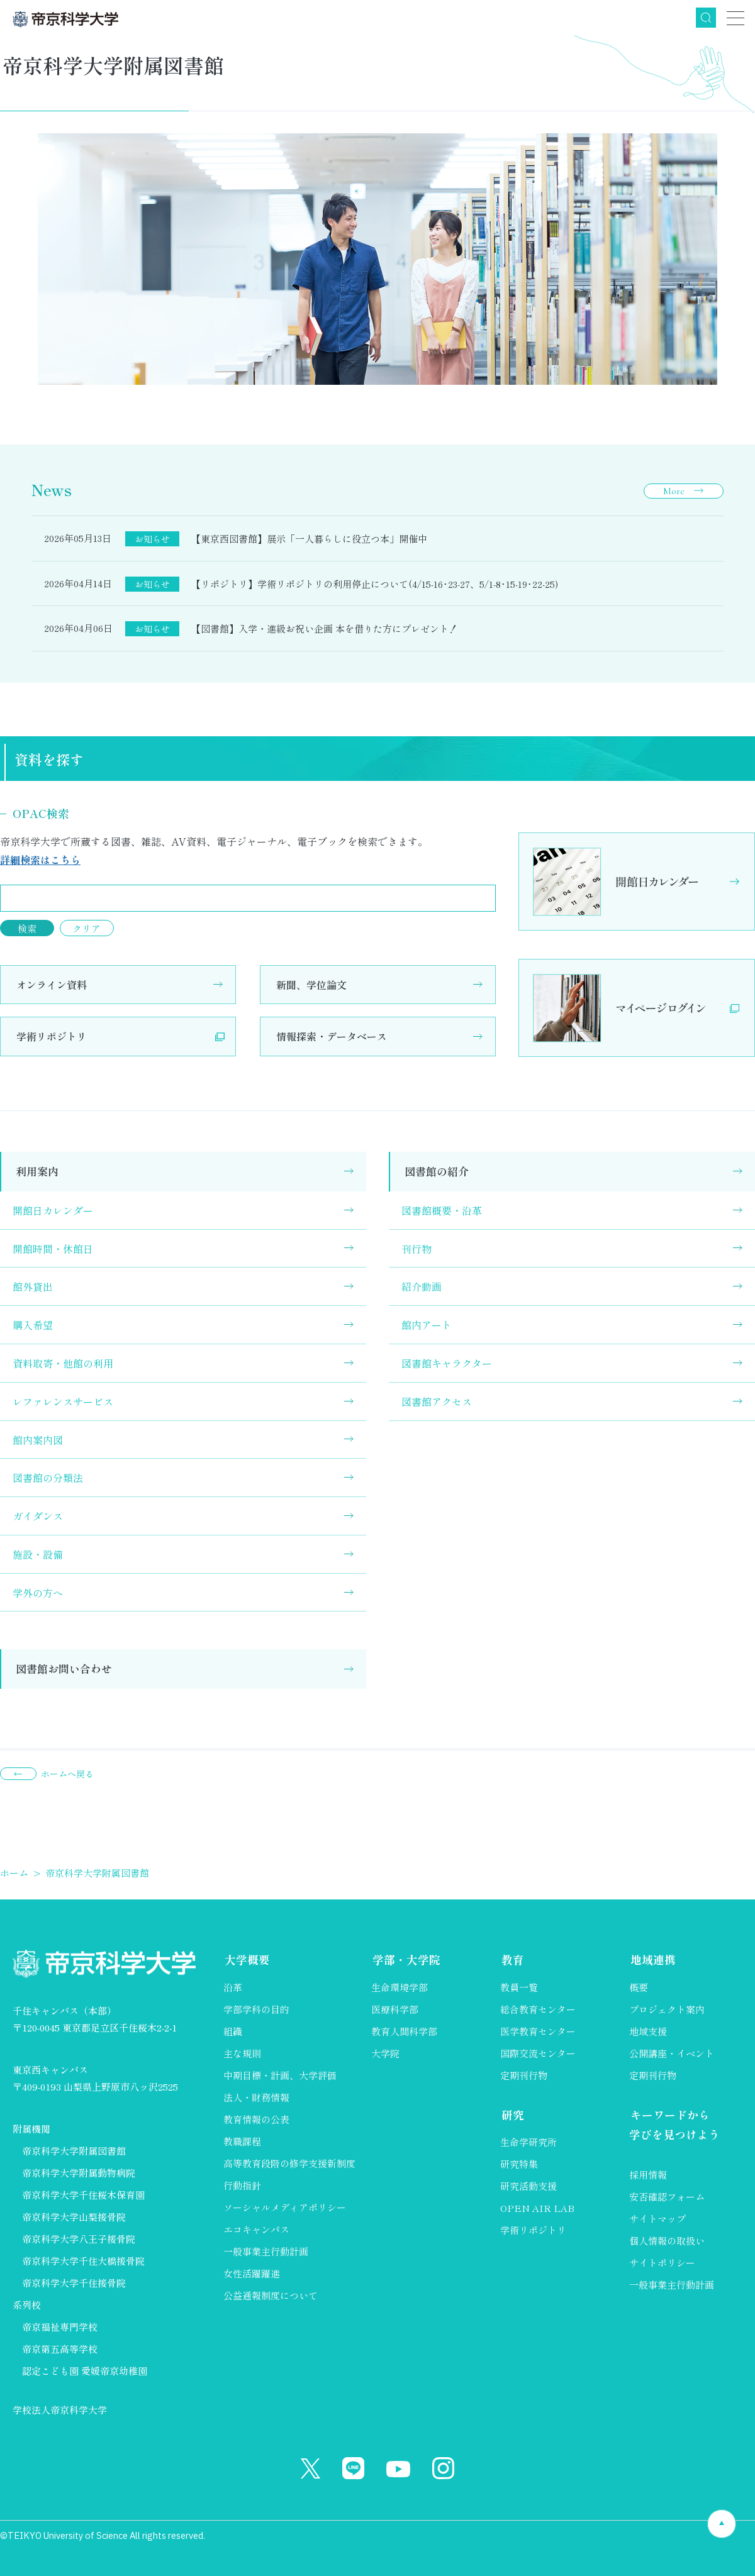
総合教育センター (538, 2009)
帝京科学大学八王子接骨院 (78, 2238)
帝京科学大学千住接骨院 (74, 2282)
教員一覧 (519, 1987)
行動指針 (242, 2185)
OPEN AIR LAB (537, 2209)
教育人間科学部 (404, 2031)
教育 (511, 1960)
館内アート (426, 1324)
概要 (638, 1987)
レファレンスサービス (63, 1401)
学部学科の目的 (256, 2009)
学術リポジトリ (51, 1036)
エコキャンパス (256, 2229)
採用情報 (648, 2175)
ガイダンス (38, 1515)
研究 (511, 2115)
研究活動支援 (528, 2187)
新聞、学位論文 (311, 984)
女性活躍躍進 (251, 2273)
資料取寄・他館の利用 (63, 1363)
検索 (706, 18)
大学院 (385, 2053)
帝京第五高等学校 (60, 2348)
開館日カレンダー (53, 1210)
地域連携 (651, 1960)
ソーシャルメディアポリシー (284, 2207)
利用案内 (37, 1171)
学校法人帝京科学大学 (60, 2409)
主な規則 (242, 2053)
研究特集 (519, 2165)
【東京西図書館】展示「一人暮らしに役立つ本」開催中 (309, 538)
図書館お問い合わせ (64, 1668)
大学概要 (246, 1960)
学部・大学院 (405, 1960)
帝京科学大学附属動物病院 (78, 2172)
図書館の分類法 (48, 1477)
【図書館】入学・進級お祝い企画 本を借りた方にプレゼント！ (324, 628)
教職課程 (242, 2141)
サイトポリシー (662, 2263)
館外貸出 (33, 1286)
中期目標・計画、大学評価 (280, 2075)
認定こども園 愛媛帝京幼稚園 (84, 2370)
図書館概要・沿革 (441, 1210)
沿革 (232, 1987)
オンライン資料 (51, 984)
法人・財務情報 (256, 2097)
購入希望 (33, 1324)
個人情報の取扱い (667, 2241)
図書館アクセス (436, 1401)
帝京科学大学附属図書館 (74, 2150)
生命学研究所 (528, 2143)
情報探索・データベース (331, 1036)
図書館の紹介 (437, 1171)
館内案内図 (38, 1439)
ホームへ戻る (67, 1773)
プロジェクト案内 (667, 2009)
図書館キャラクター (446, 1363)
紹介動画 (421, 1286)
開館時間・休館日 (53, 1248)
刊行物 (416, 1248)
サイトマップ (657, 2219)
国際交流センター (538, 2053)
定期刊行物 (523, 2075)
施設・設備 (38, 1554)
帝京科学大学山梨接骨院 (74, 2216)
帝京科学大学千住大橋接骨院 (83, 2260)
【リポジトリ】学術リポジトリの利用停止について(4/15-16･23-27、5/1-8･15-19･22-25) (374, 583)
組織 (232, 2031)
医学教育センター (538, 2031)
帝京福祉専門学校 (60, 2326)
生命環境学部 (399, 1987)
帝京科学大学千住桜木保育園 (83, 2194)
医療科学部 (394, 2009)
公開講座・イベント (671, 2053)
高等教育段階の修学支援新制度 (289, 2163)
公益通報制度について (270, 2295)
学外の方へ (38, 1592)
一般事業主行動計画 (265, 2251)
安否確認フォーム (667, 2197)
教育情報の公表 (256, 2119)
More (674, 491)
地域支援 (648, 2031)
